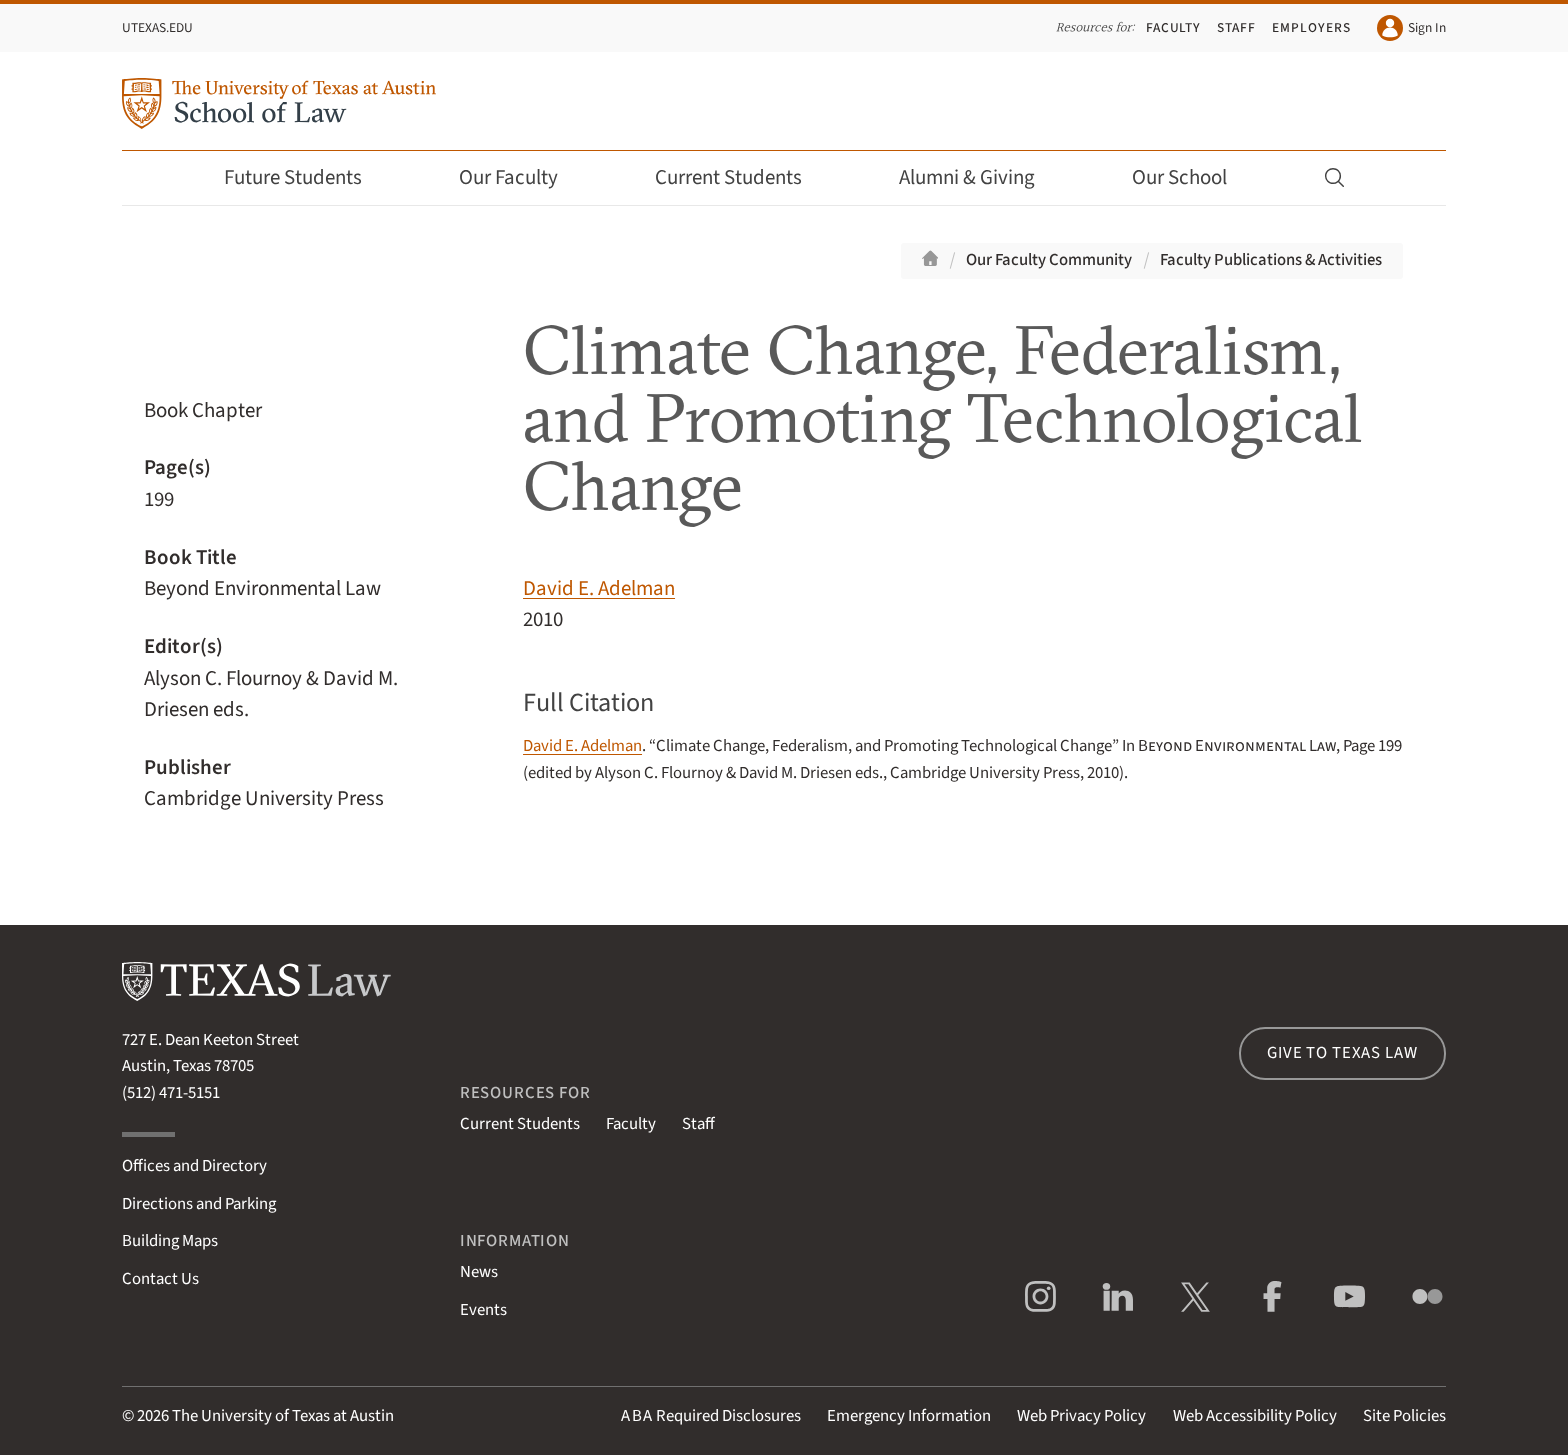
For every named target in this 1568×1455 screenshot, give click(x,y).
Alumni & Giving (980, 177)
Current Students (742, 177)
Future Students (306, 177)
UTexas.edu (157, 27)
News (479, 1272)
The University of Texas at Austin (283, 1416)
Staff (1236, 27)
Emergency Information (909, 1416)
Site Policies (1404, 1416)
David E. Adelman (599, 588)
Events (483, 1310)
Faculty (1174, 27)
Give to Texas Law (1342, 1053)
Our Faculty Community (1049, 260)
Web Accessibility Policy (1255, 1416)
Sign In (1411, 28)
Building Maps (170, 1241)
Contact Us (160, 1279)
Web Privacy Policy (1081, 1416)
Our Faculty (522, 177)
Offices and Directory (194, 1166)
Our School (1193, 177)
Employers (1311, 27)
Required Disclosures (711, 1416)
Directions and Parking (199, 1204)
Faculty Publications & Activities (1271, 260)
